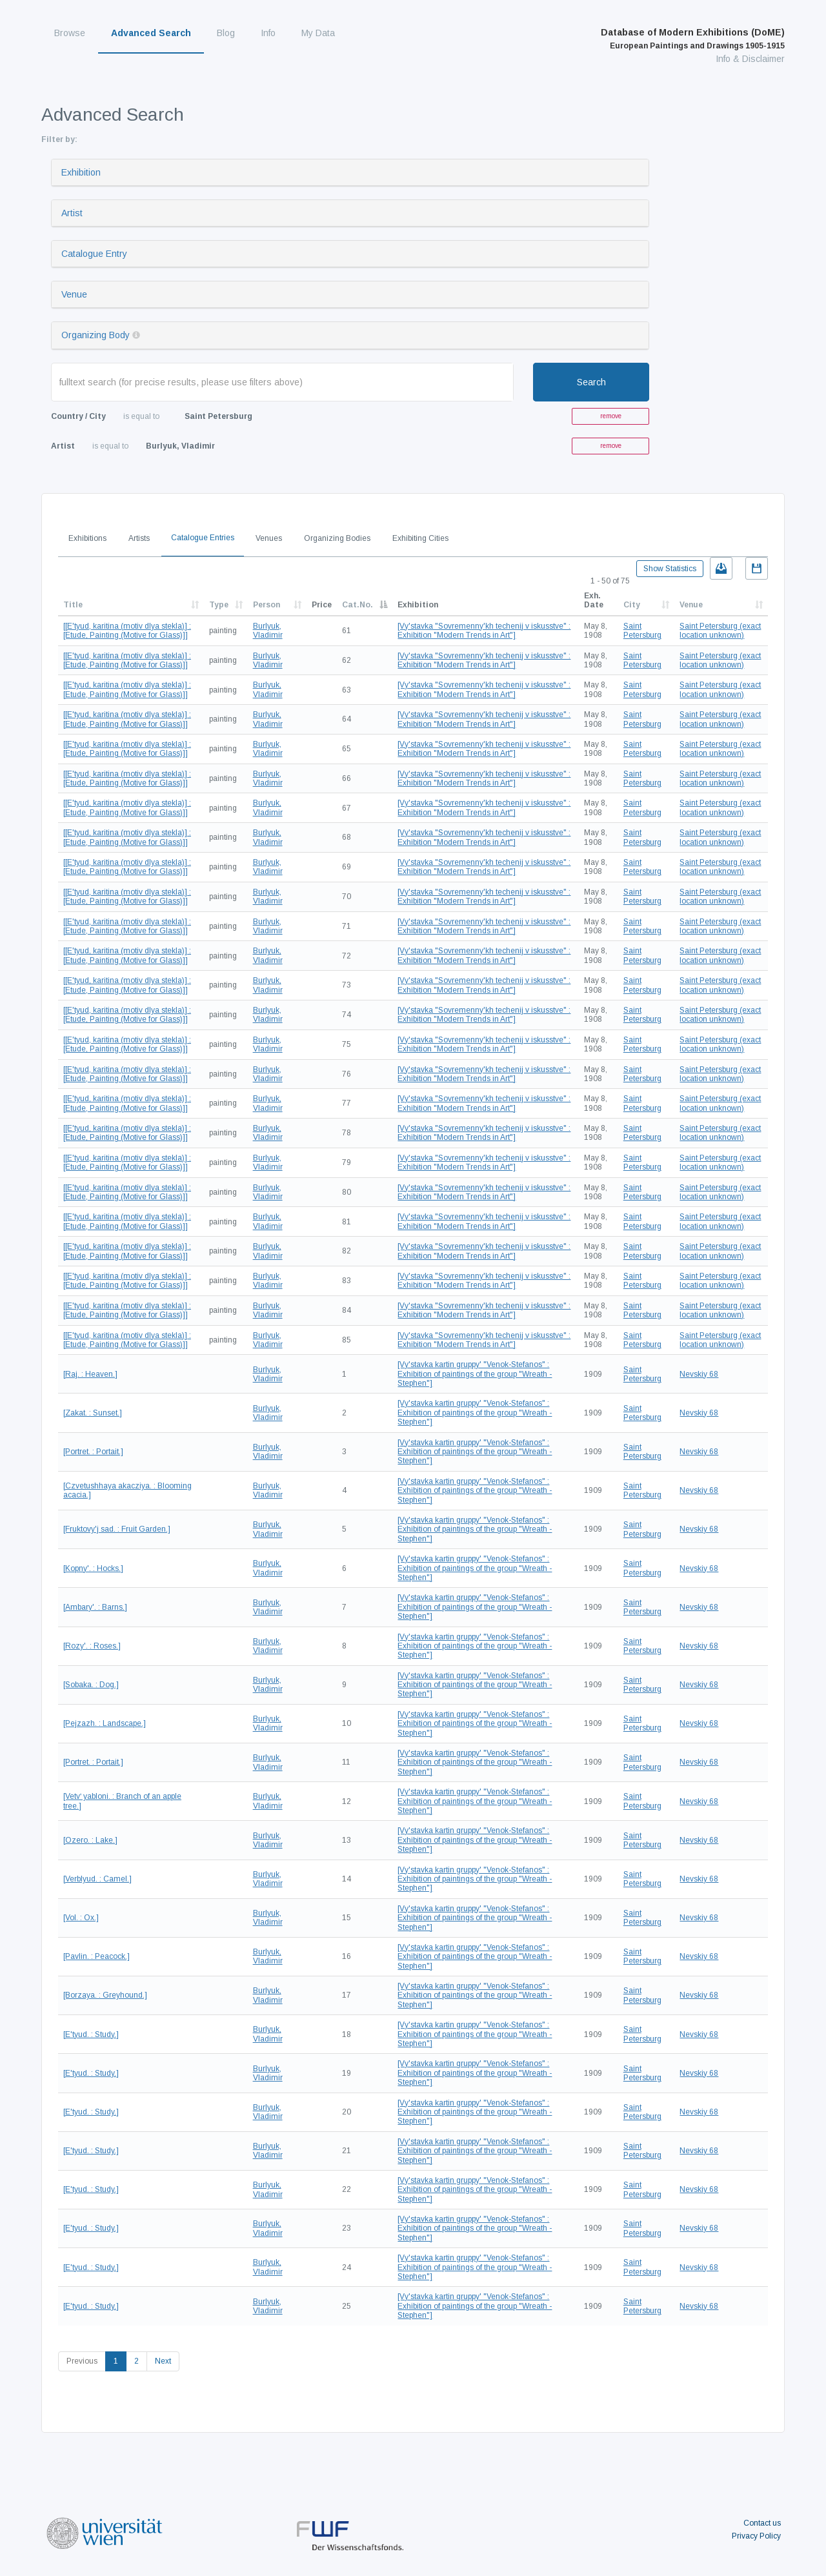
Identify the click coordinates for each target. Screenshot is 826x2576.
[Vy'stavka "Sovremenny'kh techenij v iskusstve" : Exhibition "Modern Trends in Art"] (484, 631)
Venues (269, 538)
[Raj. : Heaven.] (90, 1374)
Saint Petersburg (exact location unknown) (720, 631)
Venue (74, 294)
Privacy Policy (756, 2536)
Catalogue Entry (94, 253)
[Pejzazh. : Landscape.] (104, 1723)
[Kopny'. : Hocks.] (93, 1568)
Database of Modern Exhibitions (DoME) (693, 38)
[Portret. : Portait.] (93, 1451)
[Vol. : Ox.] (81, 1917)
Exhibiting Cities (420, 538)
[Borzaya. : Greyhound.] (105, 1995)
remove (610, 416)
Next (163, 2361)
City (631, 604)
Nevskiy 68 (699, 1374)
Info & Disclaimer (750, 59)
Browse (69, 33)
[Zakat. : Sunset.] (92, 1412)
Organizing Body (95, 335)
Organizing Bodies (337, 538)
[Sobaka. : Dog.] (91, 1684)
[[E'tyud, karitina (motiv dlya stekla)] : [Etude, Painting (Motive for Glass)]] (127, 631)
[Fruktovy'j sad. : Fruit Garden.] (116, 1529)
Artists (139, 538)
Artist (72, 213)
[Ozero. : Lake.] (90, 1840)
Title (73, 604)
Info (268, 33)
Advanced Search (151, 33)
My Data (318, 33)
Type (218, 604)
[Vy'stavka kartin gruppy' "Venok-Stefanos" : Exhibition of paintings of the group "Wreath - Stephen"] (475, 1374)
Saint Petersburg (642, 631)
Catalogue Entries (202, 537)
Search (591, 382)
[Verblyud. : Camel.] (97, 1878)
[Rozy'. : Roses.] (92, 1645)
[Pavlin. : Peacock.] (96, 1956)
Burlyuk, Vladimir (268, 631)
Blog (226, 33)
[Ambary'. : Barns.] (95, 1607)
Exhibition (81, 172)
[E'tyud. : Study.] (91, 2034)
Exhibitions (87, 538)
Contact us (762, 2523)
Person (266, 604)
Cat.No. (357, 604)
